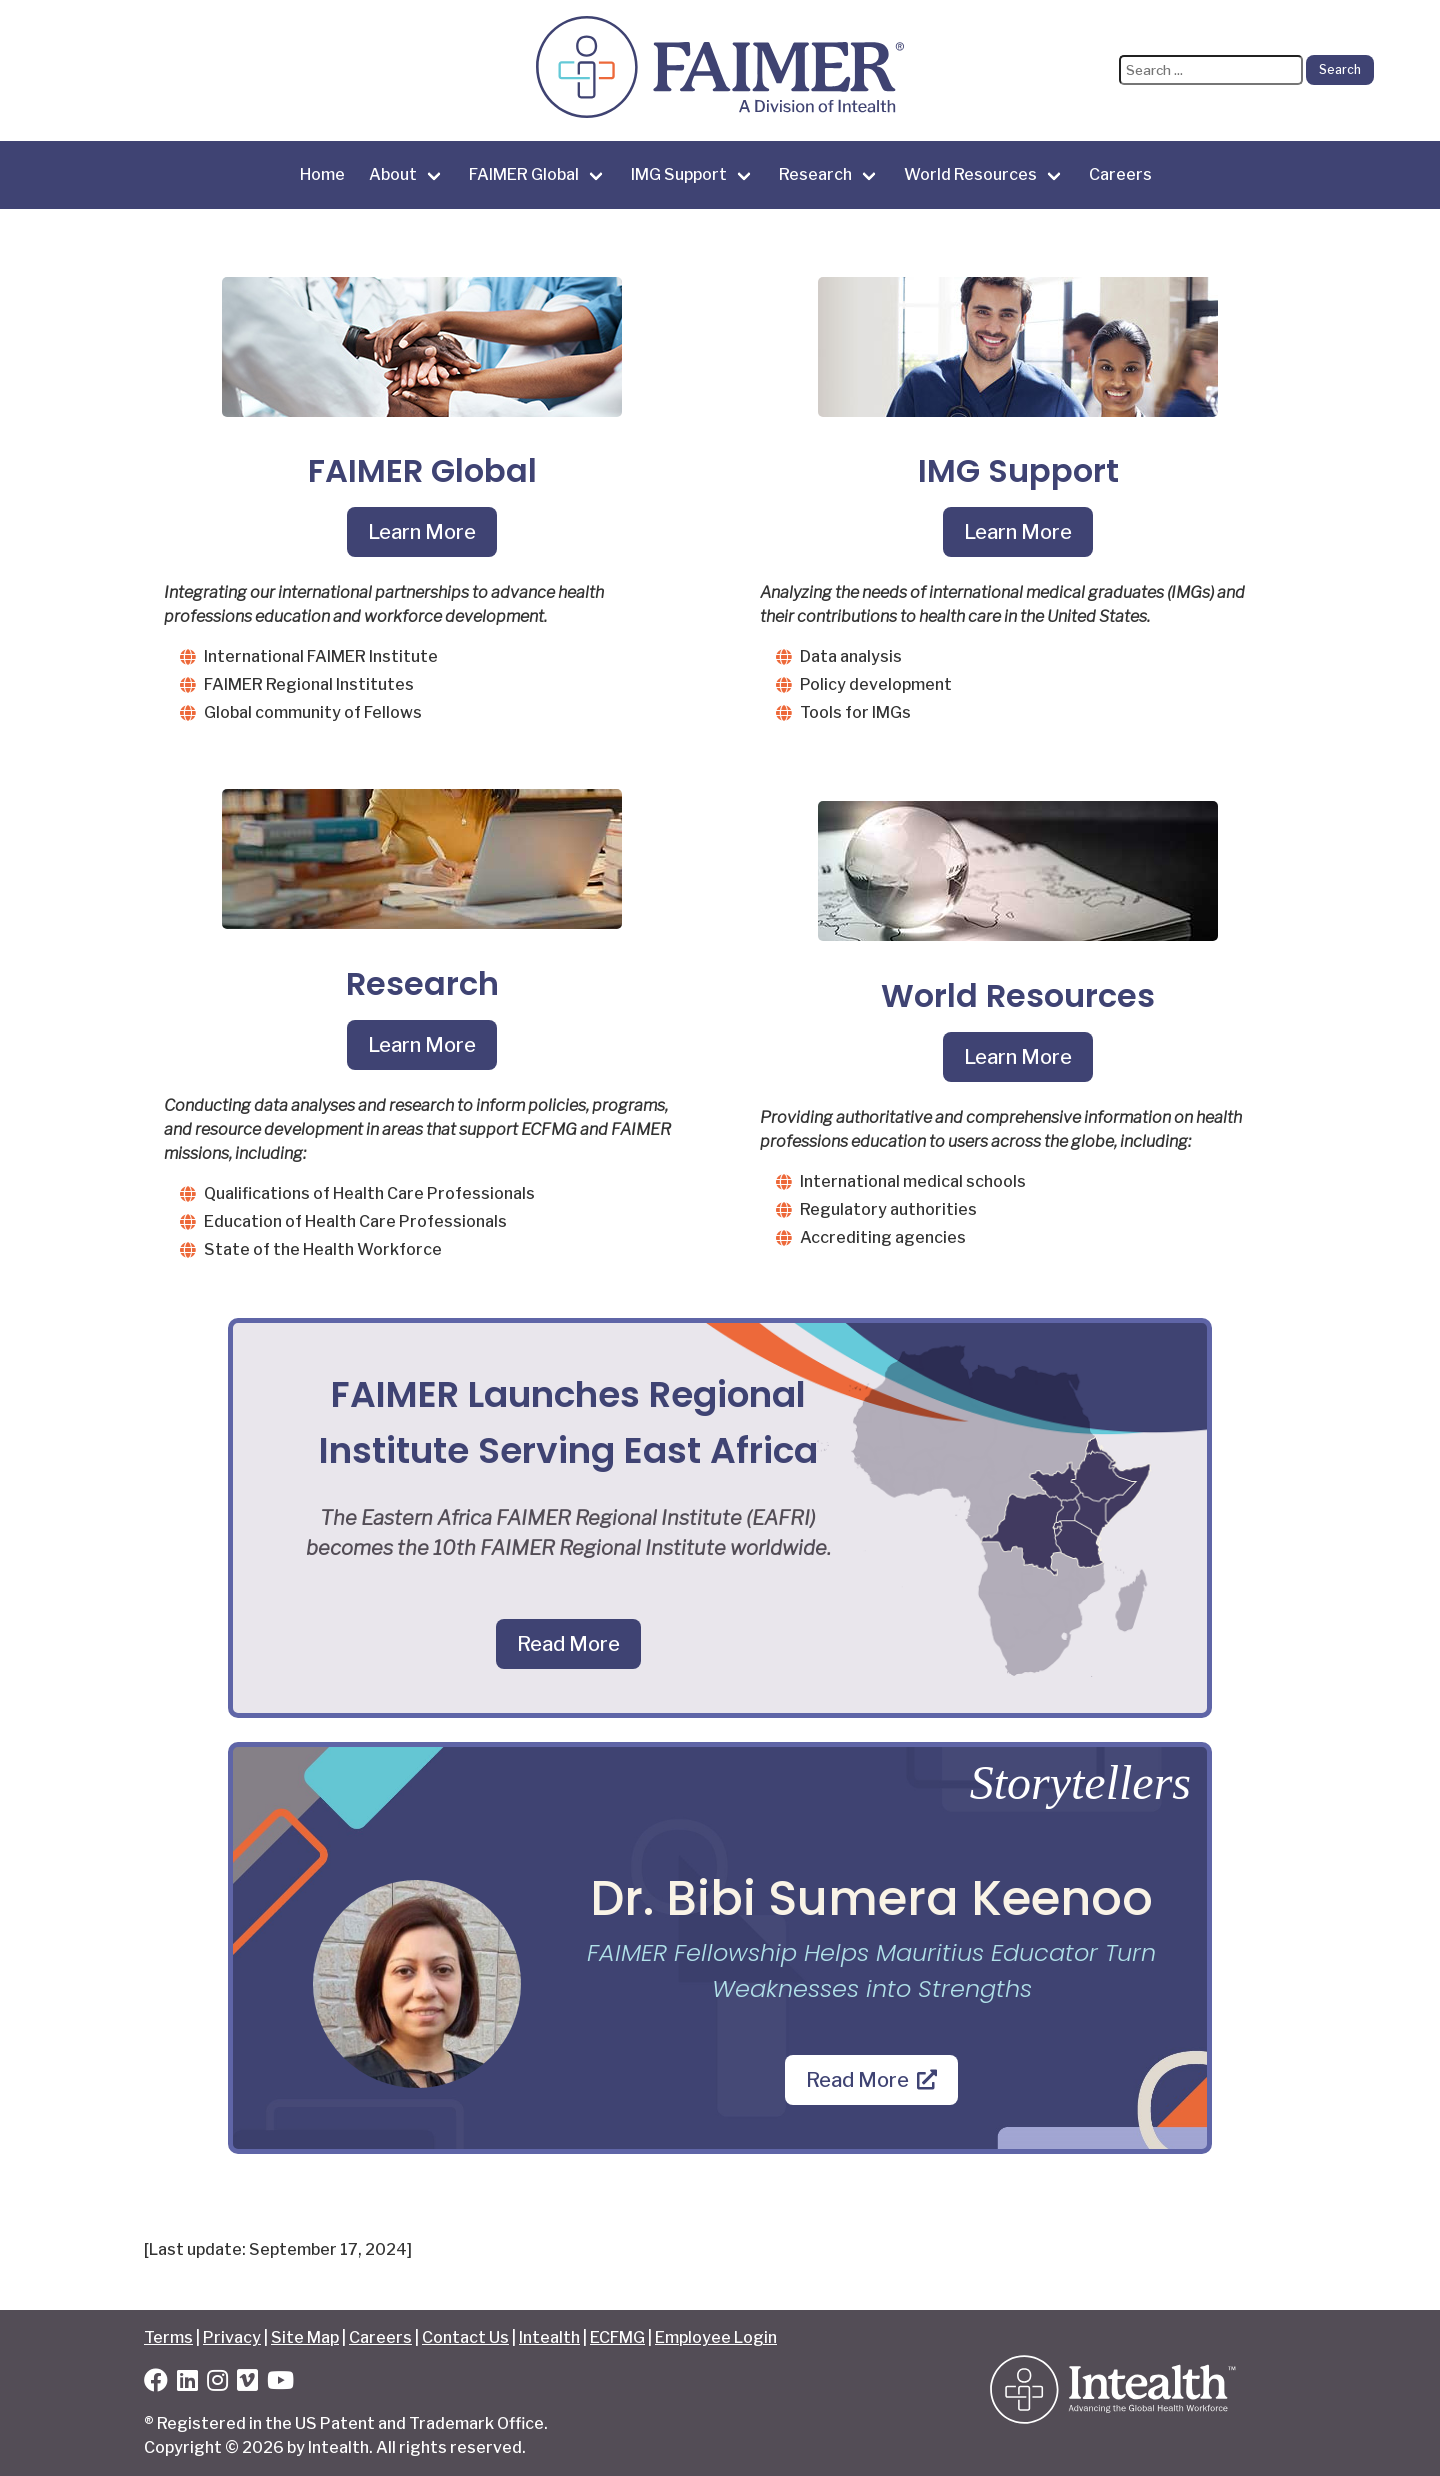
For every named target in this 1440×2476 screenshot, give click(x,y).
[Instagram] (217, 2383)
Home (322, 174)
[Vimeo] (247, 2383)
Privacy (232, 2337)
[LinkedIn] (187, 2383)
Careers (1120, 174)
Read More (568, 1644)
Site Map (305, 2337)
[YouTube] (280, 2383)
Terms (168, 2337)
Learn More (422, 532)
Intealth (549, 2337)
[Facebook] (156, 2383)
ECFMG (617, 2337)
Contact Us (465, 2337)
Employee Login (716, 2337)
